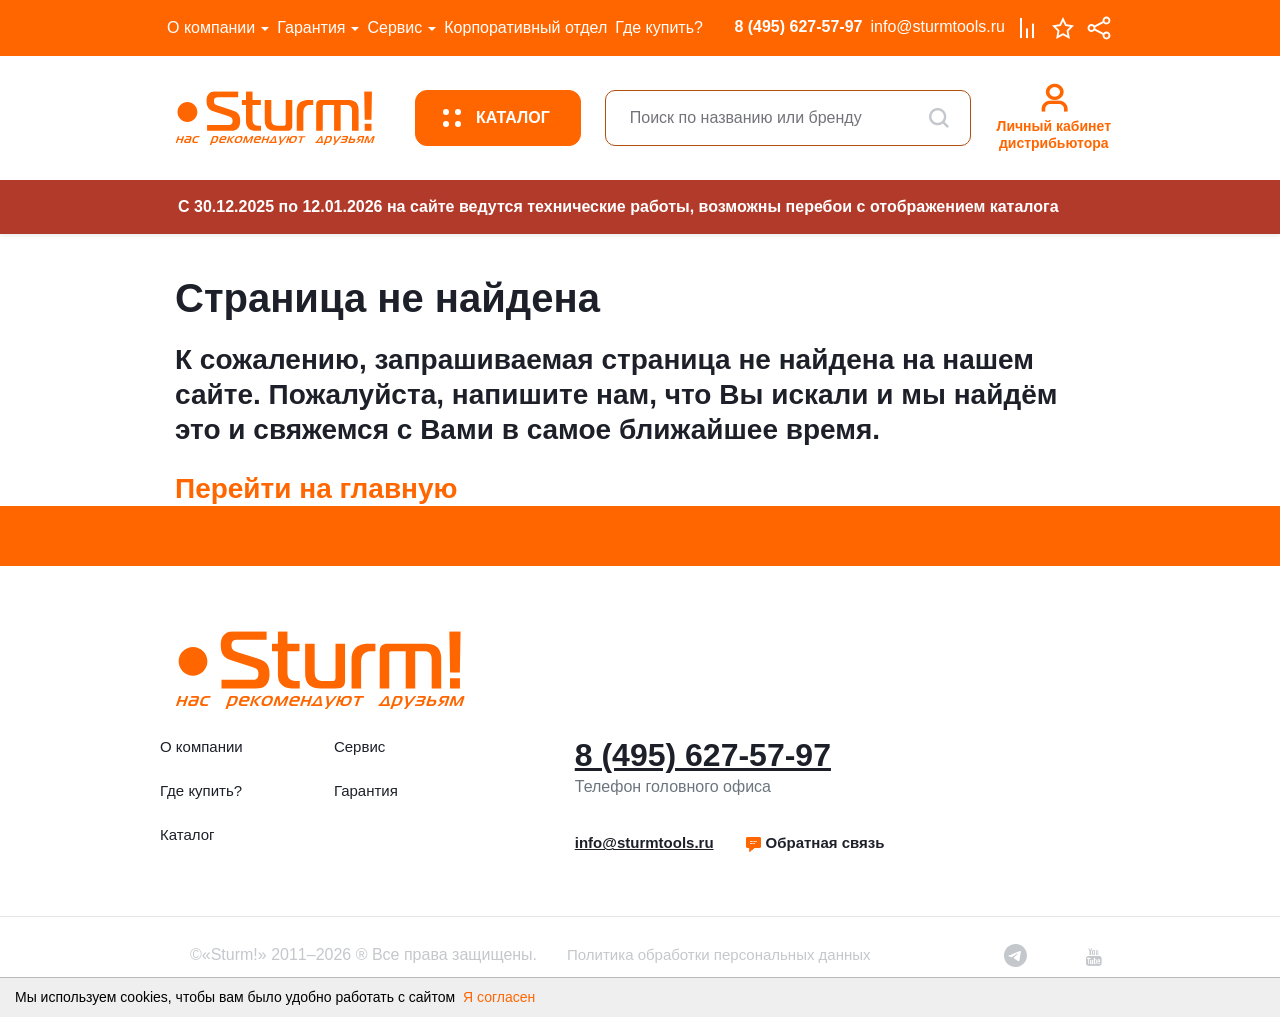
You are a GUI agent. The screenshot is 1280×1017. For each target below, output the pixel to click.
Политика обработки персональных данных (718, 954)
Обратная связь (814, 842)
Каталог (187, 834)
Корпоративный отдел (525, 27)
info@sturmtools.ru (937, 26)
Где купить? (659, 27)
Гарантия (311, 27)
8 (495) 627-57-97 (798, 26)
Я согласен (499, 997)
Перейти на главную (316, 488)
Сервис (394, 27)
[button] (814, 843)
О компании (211, 27)
